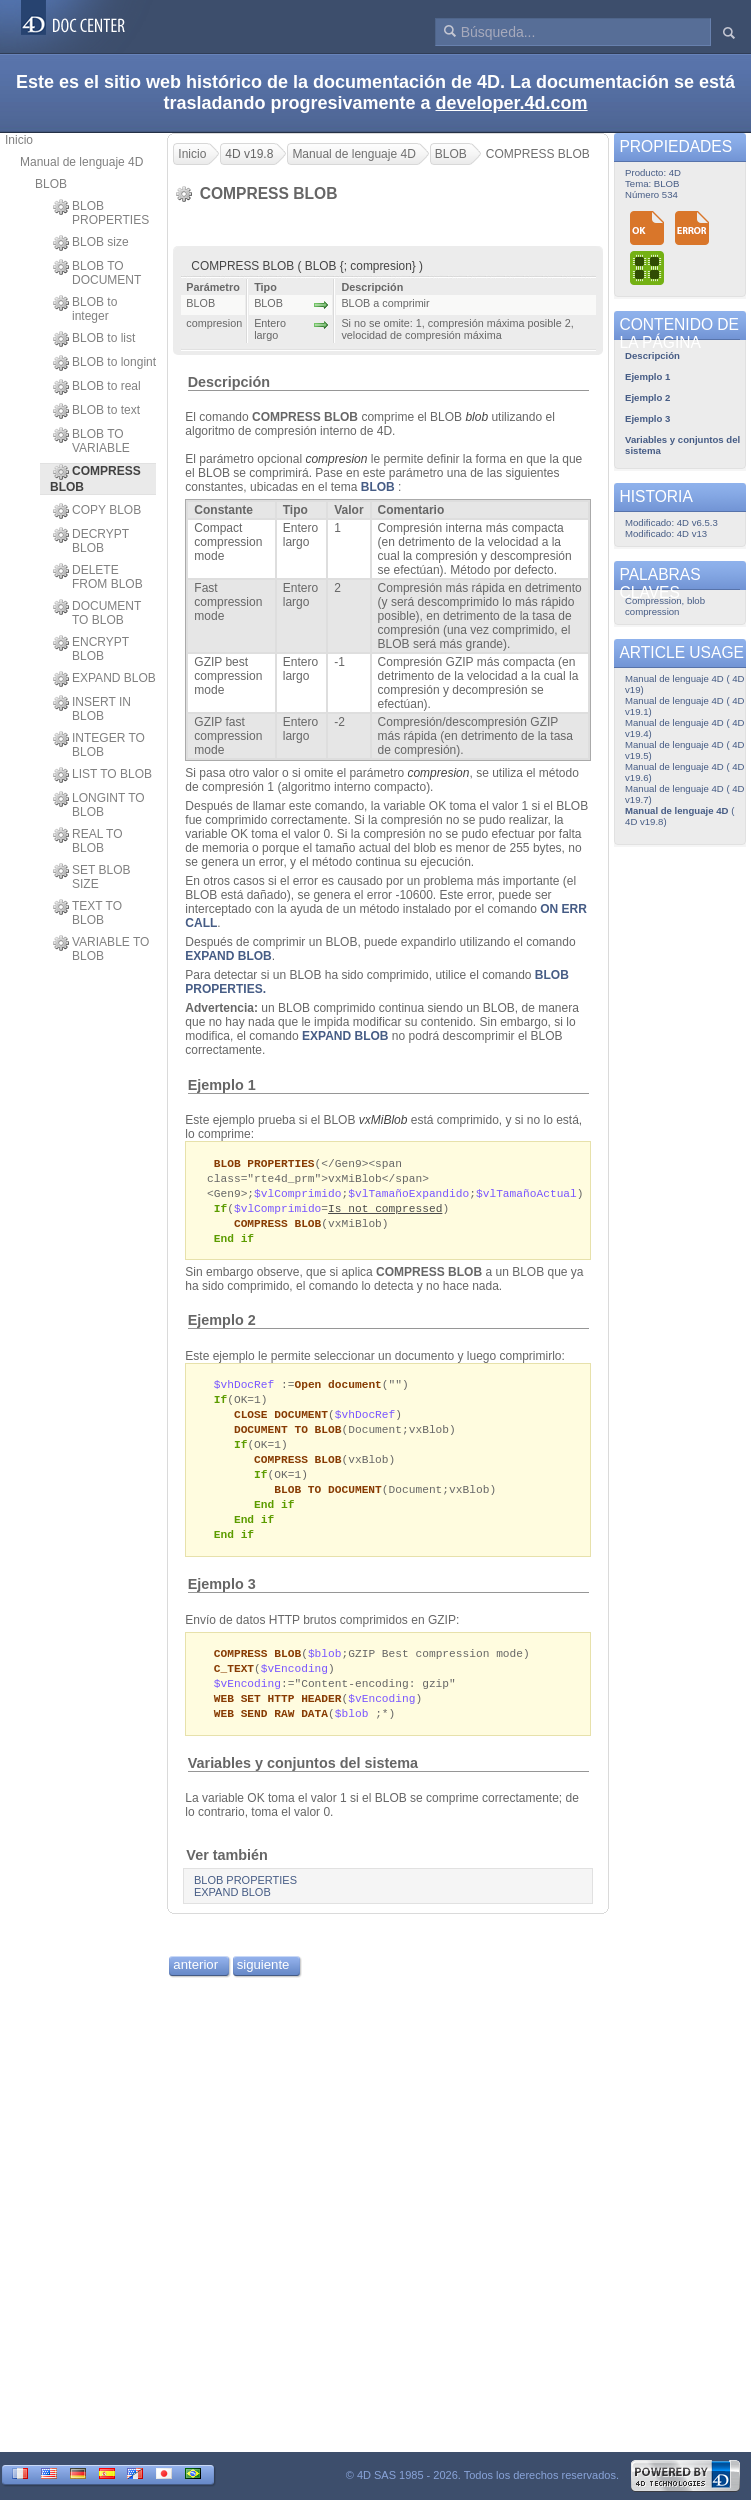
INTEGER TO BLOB (99, 745)
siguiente (263, 1986)
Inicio (19, 140)
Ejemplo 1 (222, 1085)
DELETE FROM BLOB (98, 577)
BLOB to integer (85, 309)
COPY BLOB (97, 511)
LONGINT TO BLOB (99, 805)
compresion (336, 459)
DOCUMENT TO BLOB (97, 613)
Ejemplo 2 (222, 1326)
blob (476, 417)
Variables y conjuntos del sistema (303, 1785)
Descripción (229, 382)
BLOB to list (94, 339)
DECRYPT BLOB (91, 541)
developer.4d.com (512, 103)
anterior (195, 1986)
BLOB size (91, 243)
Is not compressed (385, 1211)
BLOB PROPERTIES (101, 213)
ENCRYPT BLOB (91, 649)
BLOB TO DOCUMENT (97, 273)
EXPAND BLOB (104, 679)
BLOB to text (96, 411)
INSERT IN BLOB (92, 709)
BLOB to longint (104, 363)
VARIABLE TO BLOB (101, 949)
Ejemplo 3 (222, 1601)
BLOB (51, 184)
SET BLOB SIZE (91, 877)
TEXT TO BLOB (87, 913)
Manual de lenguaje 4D (81, 162)
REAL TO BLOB (87, 841)
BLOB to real (97, 387)
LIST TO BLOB (102, 775)
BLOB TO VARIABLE (91, 441)
